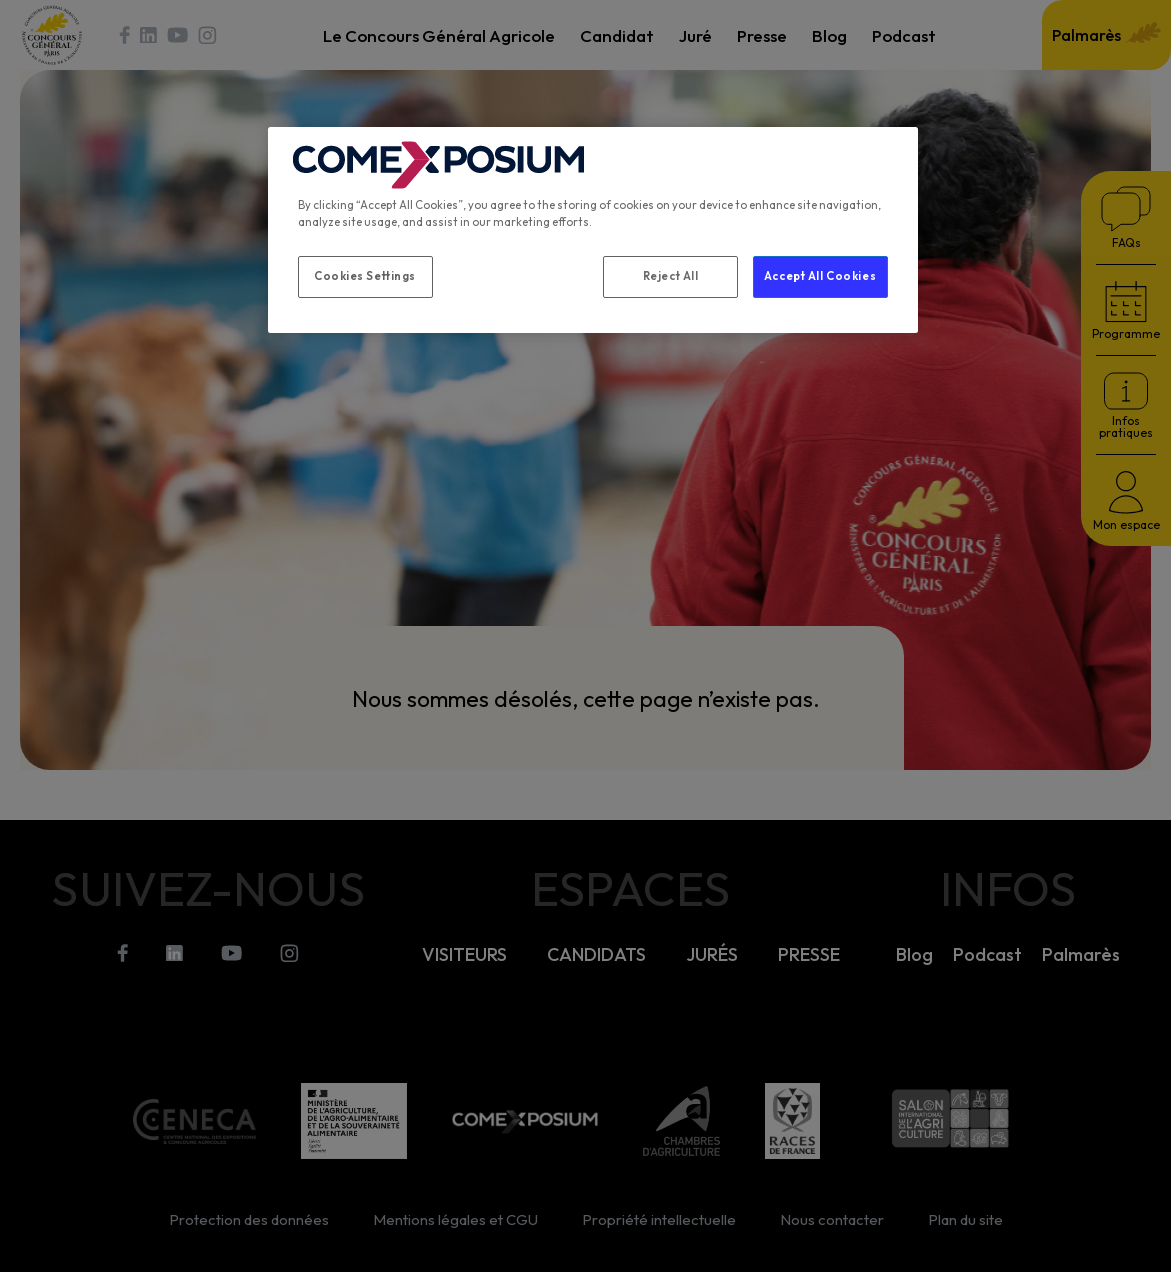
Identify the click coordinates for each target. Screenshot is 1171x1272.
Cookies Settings (365, 276)
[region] (593, 230)
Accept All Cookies (820, 276)
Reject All (671, 276)
